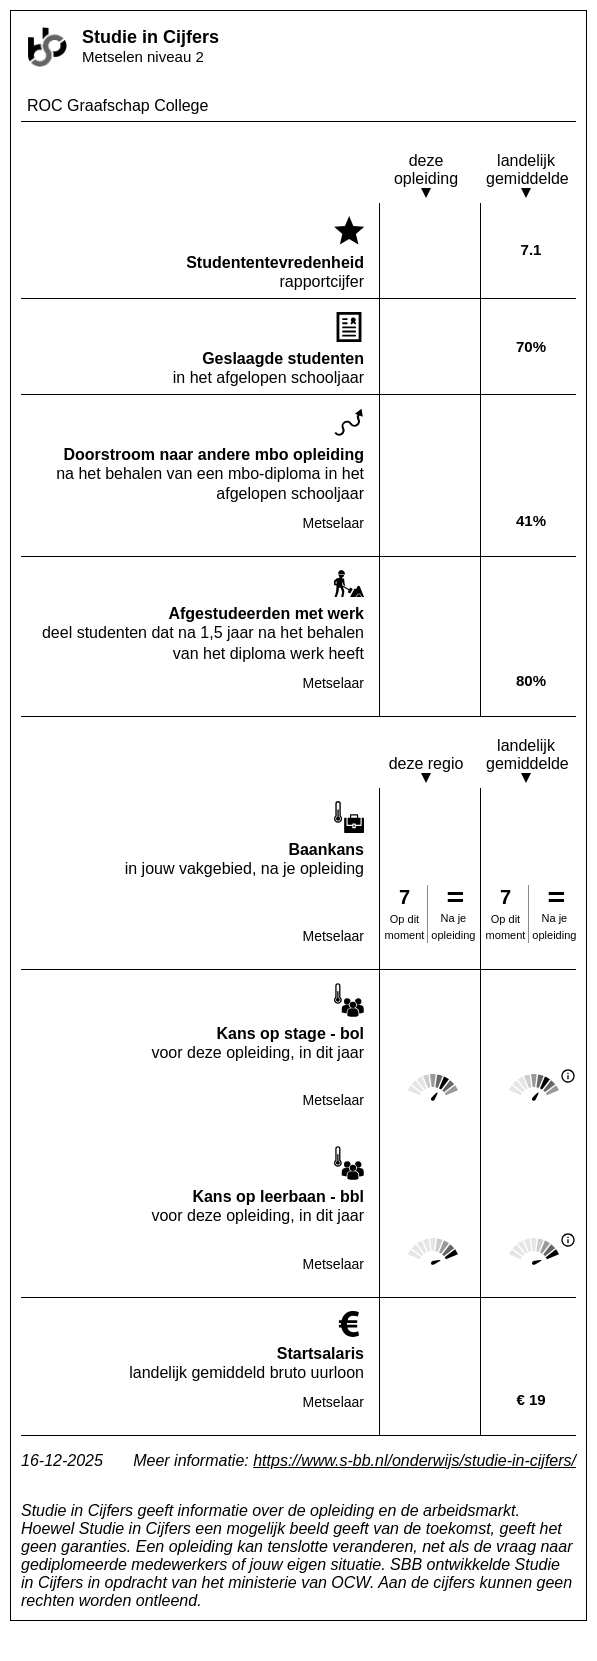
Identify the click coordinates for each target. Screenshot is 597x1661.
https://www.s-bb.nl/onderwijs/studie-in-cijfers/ (414, 1460)
